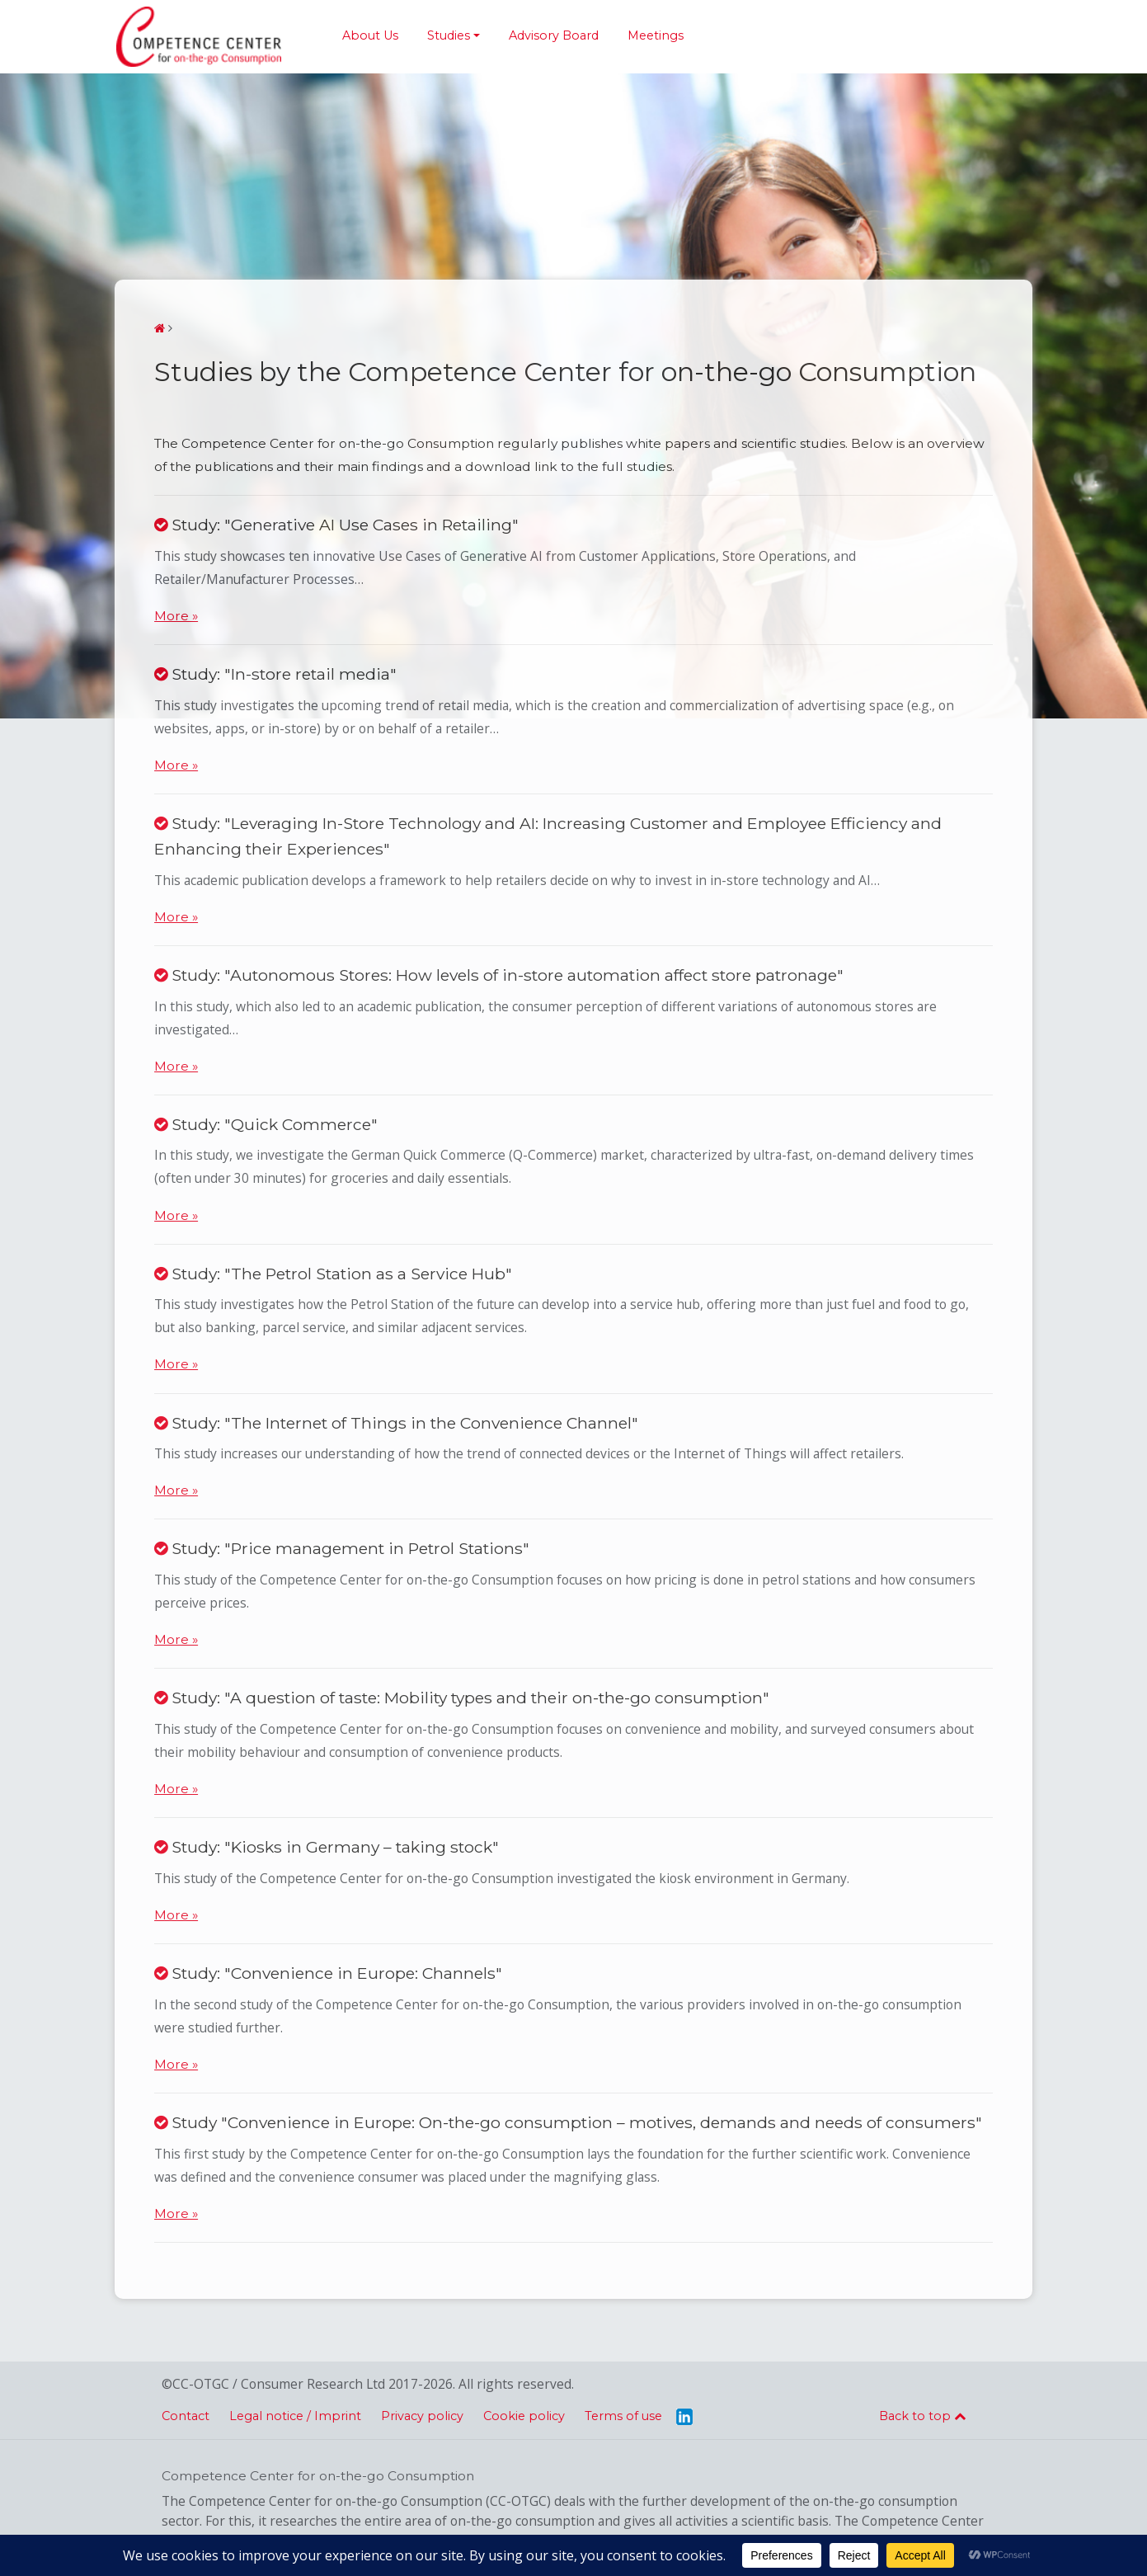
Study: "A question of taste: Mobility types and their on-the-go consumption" (461, 1697)
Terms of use (623, 2416)
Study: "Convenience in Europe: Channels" (328, 1973)
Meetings (656, 35)
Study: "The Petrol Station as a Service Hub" (333, 1273)
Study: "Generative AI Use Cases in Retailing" (336, 525)
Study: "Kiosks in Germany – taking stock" (326, 1847)
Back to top (922, 2416)
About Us (370, 35)
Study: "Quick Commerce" (266, 1124)
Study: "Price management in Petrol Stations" (341, 1548)
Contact (185, 2416)
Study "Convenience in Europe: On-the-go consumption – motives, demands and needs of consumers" (568, 2122)
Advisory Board (554, 35)
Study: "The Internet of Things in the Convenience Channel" (396, 1423)
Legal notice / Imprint (295, 2416)
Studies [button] (448, 35)
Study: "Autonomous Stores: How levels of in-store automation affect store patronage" (499, 975)
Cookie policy (524, 2416)
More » (176, 616)
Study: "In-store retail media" (275, 674)
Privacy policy (422, 2416)
